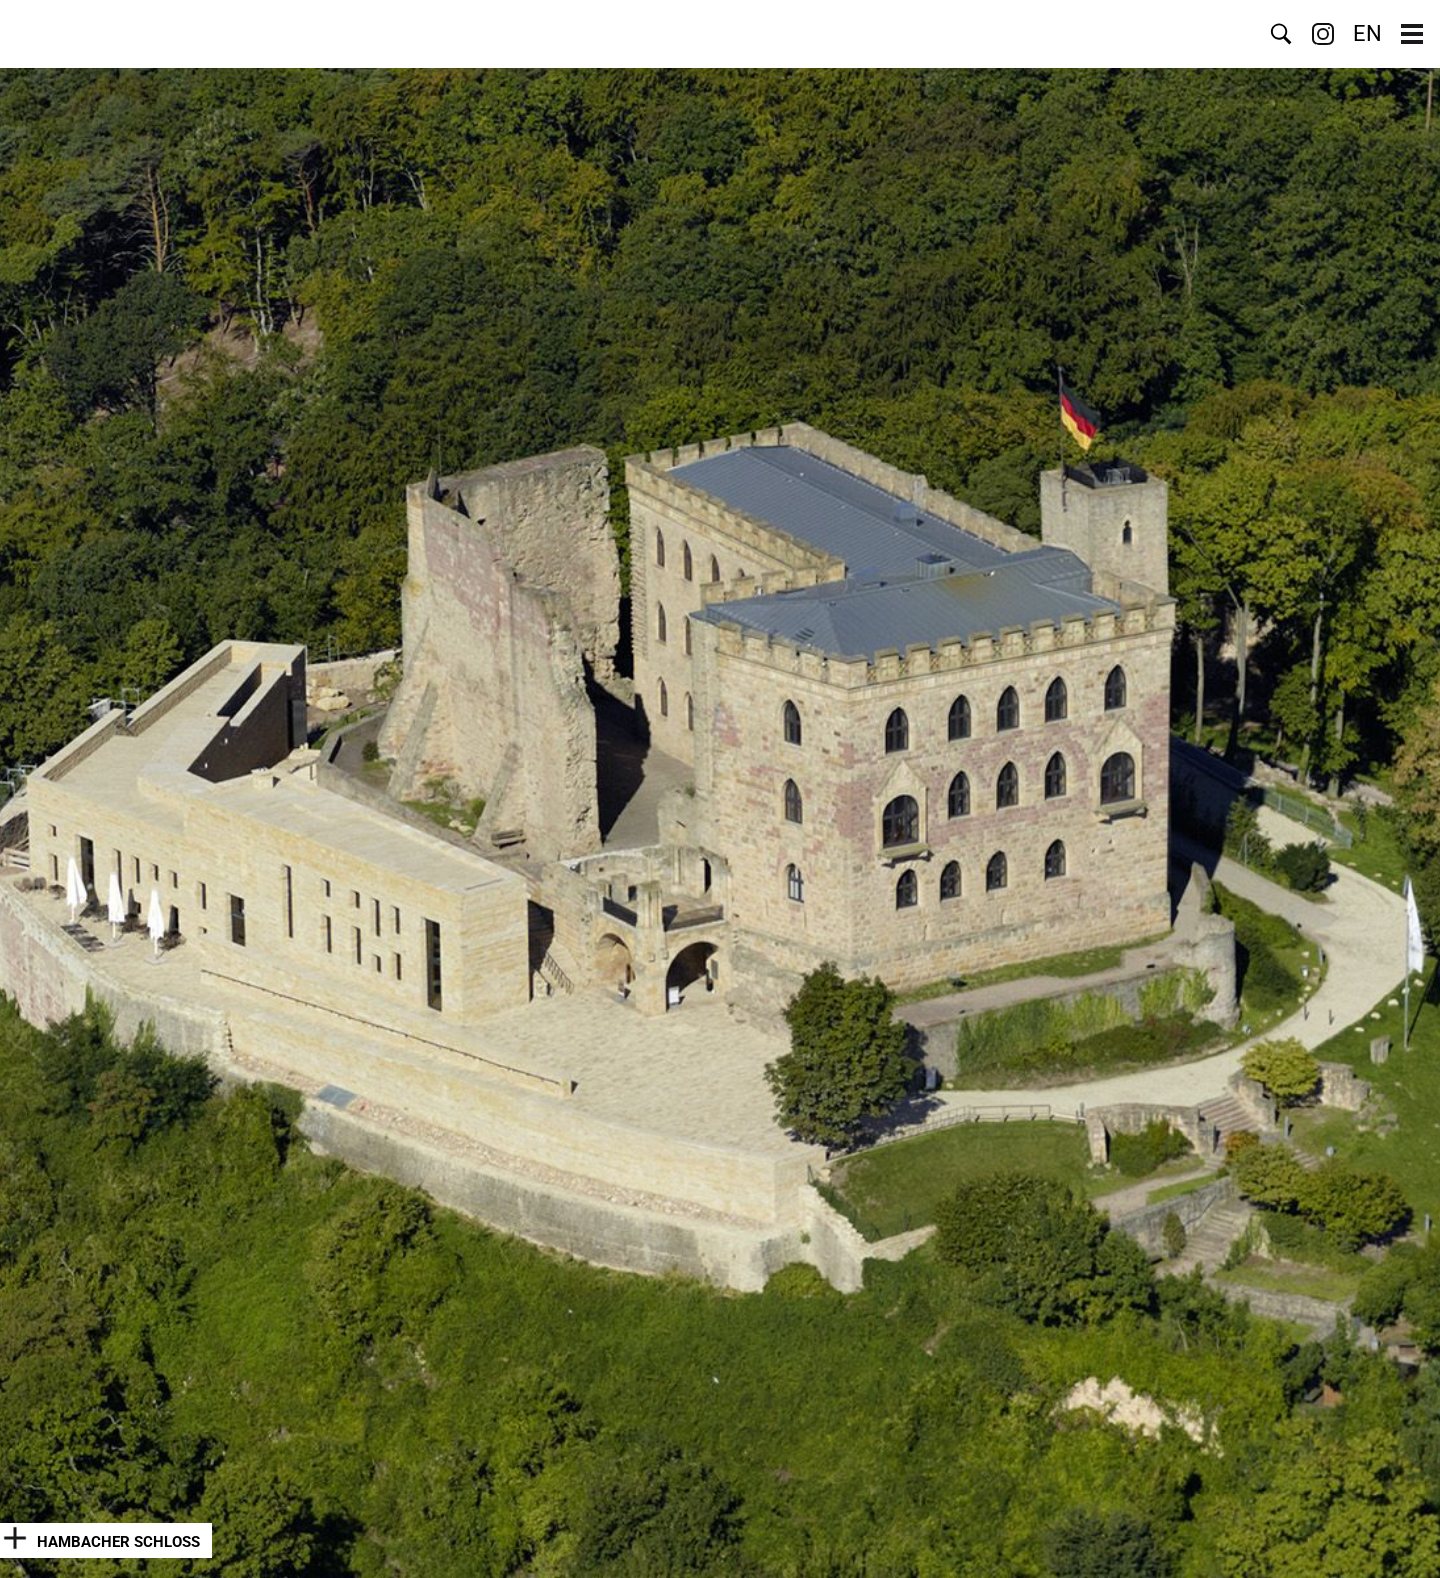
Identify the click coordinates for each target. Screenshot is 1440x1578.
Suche (1281, 34)
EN (1367, 34)
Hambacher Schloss (118, 1542)
